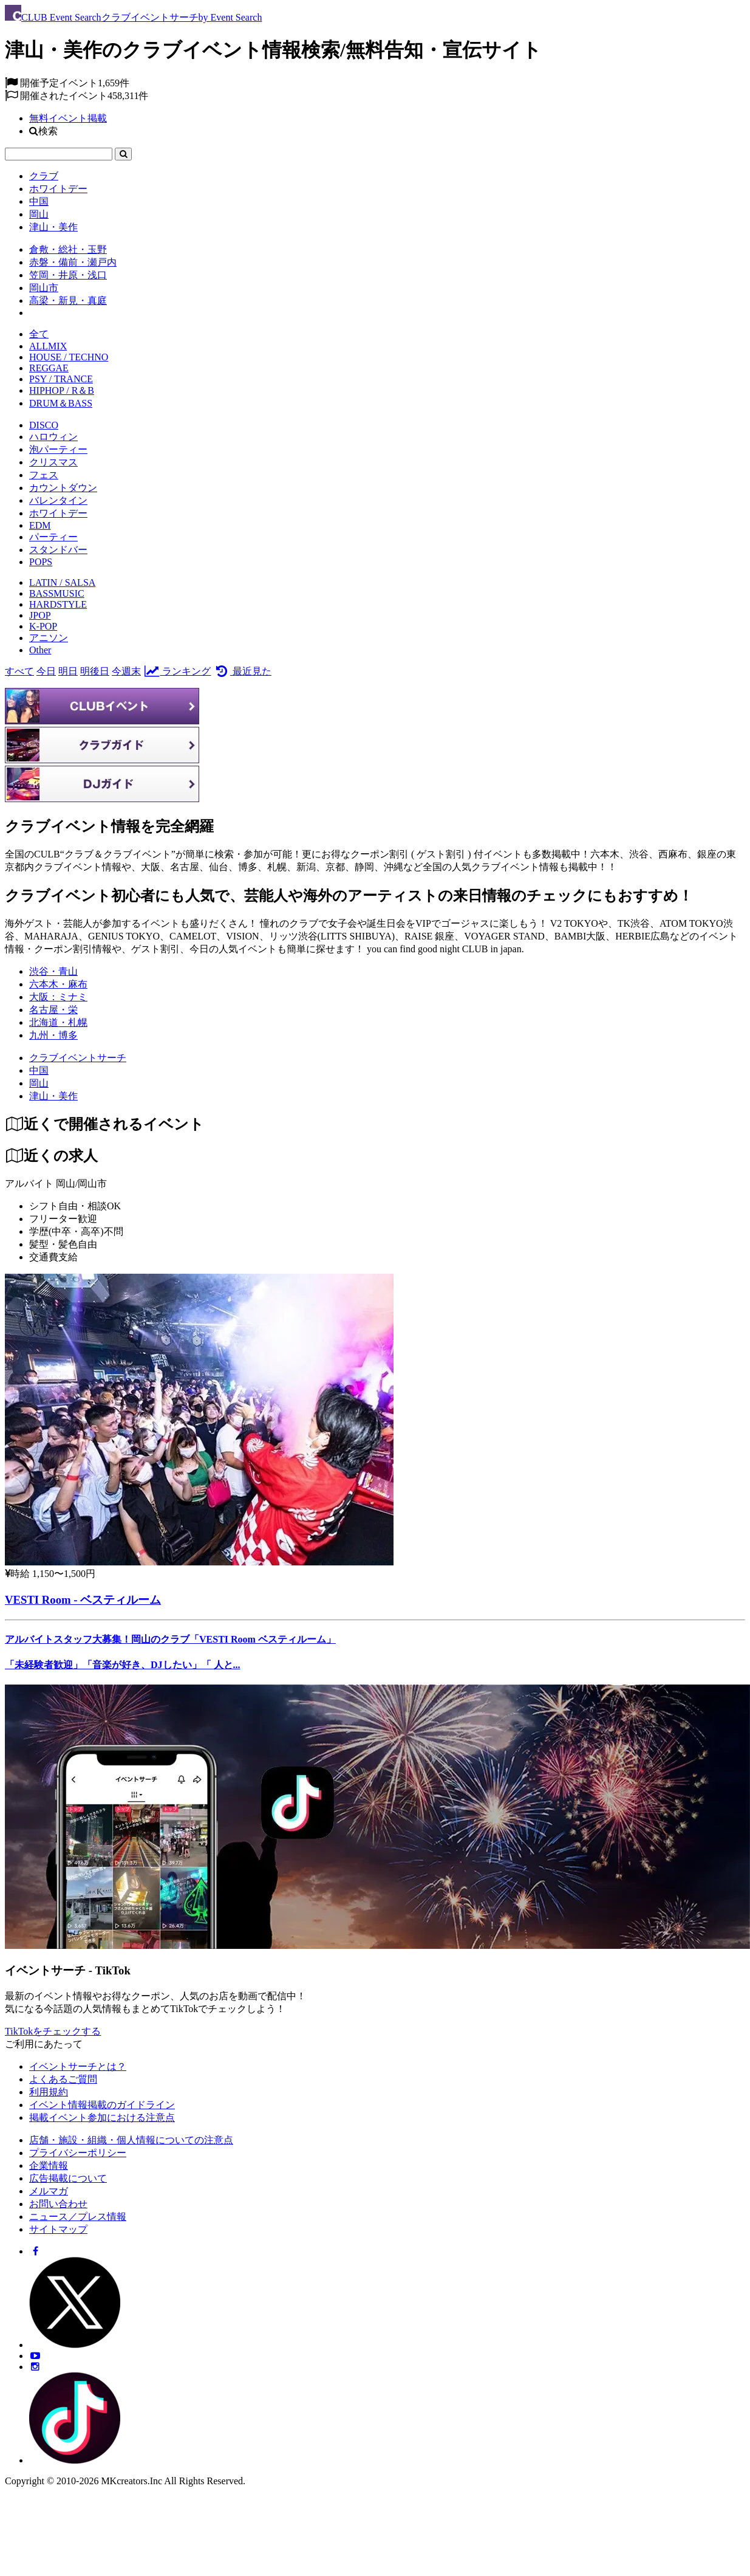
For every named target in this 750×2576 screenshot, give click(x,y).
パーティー (53, 537)
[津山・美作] (53, 1096)
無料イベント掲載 (68, 118)
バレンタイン (58, 500)
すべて (19, 671)
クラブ (43, 176)
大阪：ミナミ (58, 997)
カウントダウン (63, 488)
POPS (40, 562)
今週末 (126, 671)
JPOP (40, 615)
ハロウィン (53, 436)
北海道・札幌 (58, 1022)
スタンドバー (58, 549)
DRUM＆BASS (60, 403)
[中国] (39, 1070)
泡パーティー (58, 449)
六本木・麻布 (58, 984)
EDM (40, 525)
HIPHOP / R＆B (61, 390)
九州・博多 (53, 1035)
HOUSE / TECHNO (68, 357)
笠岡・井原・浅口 (68, 275)
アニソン (48, 638)
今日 (46, 671)
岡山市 (43, 288)
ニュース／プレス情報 (77, 2216)
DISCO (43, 425)
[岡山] (39, 1083)
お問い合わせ (58, 2204)
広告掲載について (68, 2178)
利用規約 (48, 2092)
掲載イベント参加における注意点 (102, 2117)
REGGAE (49, 368)
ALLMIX (48, 346)
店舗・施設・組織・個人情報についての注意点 (131, 2140)
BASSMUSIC (56, 593)
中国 (39, 201)
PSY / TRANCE (61, 379)
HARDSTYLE (58, 604)
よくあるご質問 (63, 2079)
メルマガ (48, 2191)
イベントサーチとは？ (77, 2066)
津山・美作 (53, 227)
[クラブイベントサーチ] (77, 1058)
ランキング (177, 671)
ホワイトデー (58, 189)
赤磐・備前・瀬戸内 (73, 262)
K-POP (43, 626)
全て (39, 334)
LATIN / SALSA (62, 582)
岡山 (39, 214)
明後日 (94, 671)
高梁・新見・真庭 (68, 300)
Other (40, 650)
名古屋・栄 (53, 1010)
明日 (68, 671)
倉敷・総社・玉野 (68, 249)
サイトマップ (58, 2229)
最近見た (242, 671)
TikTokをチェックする (53, 2031)
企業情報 (48, 2165)
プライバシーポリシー (77, 2153)
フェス (43, 475)
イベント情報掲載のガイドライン (102, 2105)
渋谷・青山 (53, 971)
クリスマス (53, 462)
